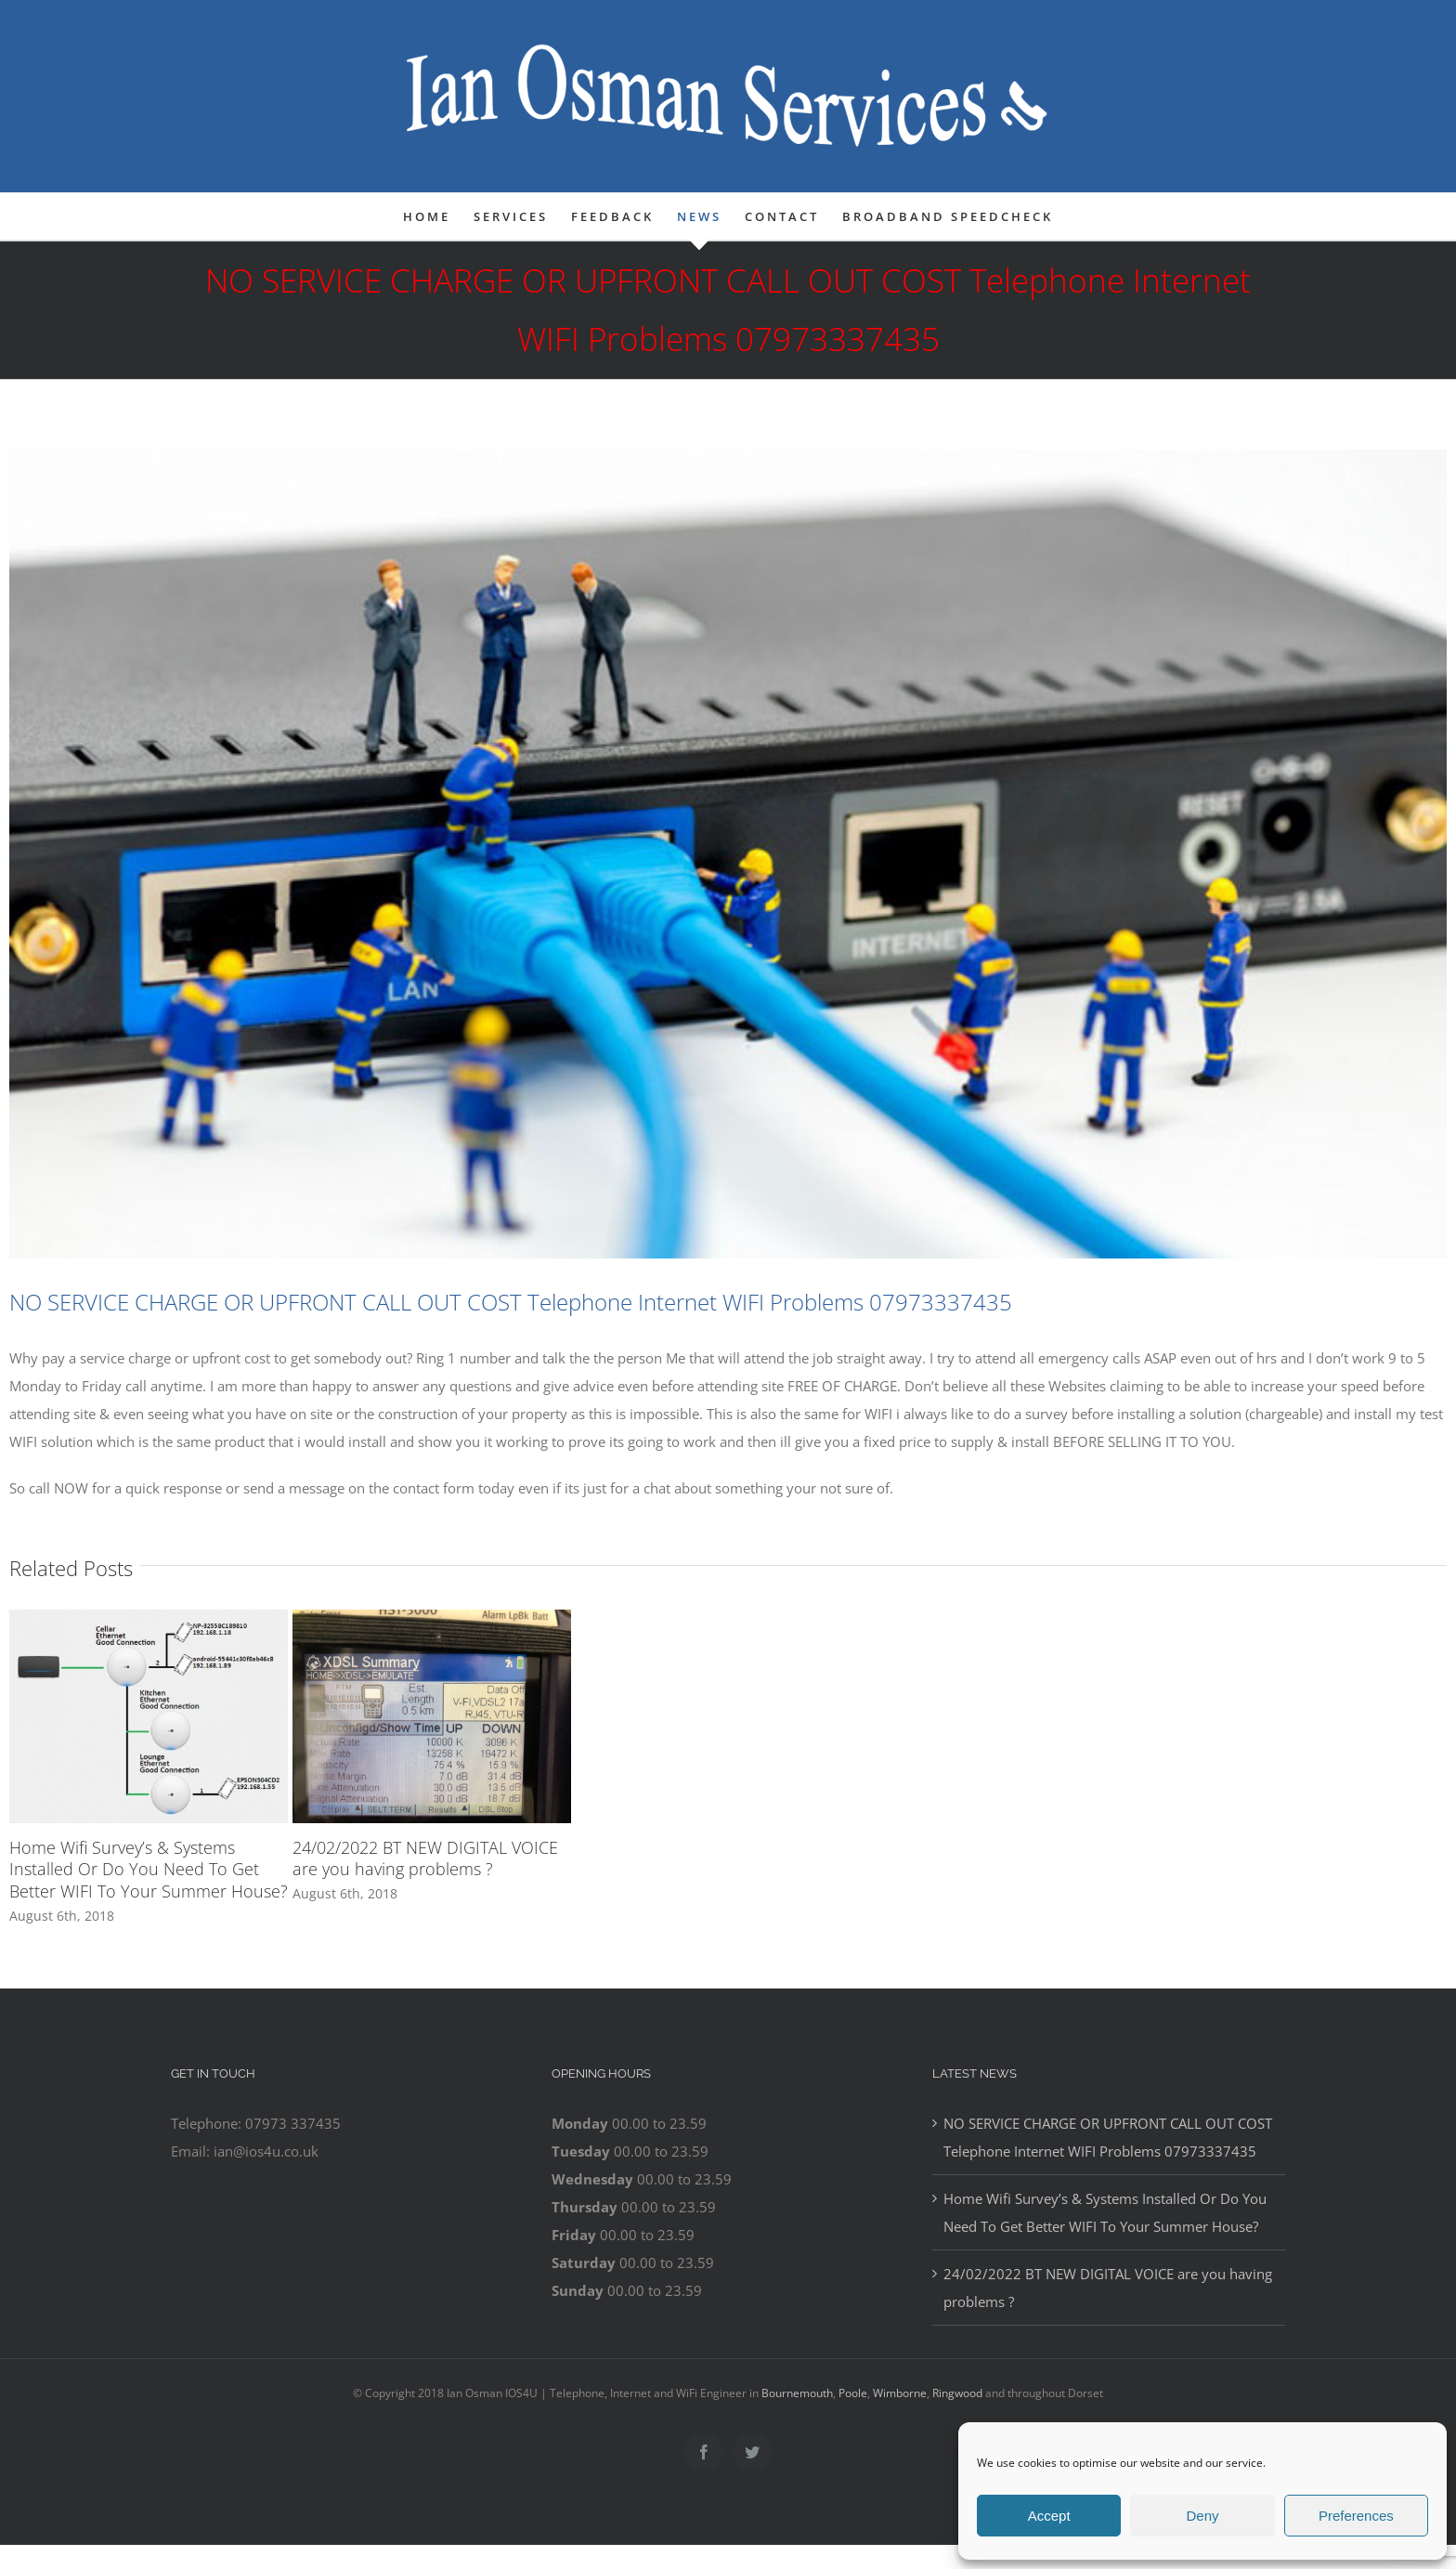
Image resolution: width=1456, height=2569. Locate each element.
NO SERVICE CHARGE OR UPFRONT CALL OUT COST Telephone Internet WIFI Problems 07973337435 (1107, 2137)
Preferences (1356, 2515)
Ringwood (957, 2393)
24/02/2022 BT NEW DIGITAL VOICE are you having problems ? (425, 1858)
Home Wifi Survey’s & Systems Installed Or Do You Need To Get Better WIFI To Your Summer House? (148, 1869)
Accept (1049, 2515)
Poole (852, 2393)
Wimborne (900, 2393)
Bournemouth (797, 2393)
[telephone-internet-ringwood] (728, 854)
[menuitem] (438, 216)
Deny (1202, 2515)
